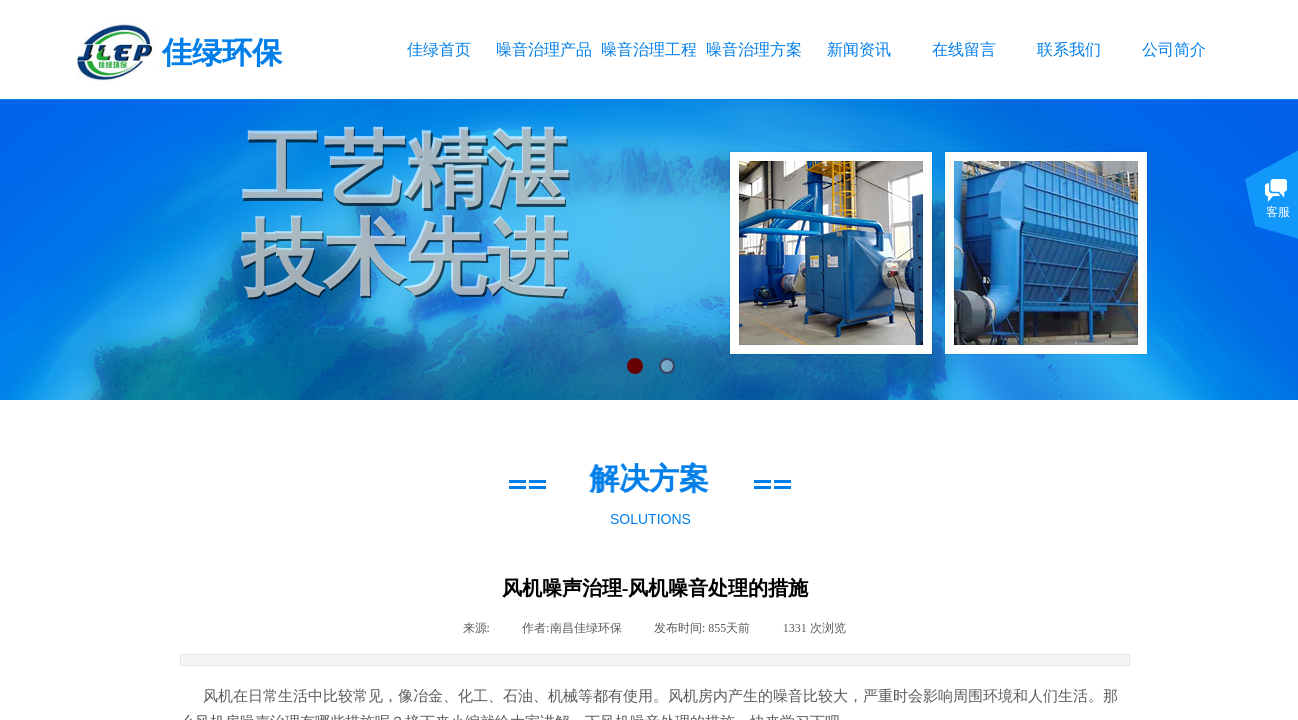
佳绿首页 (439, 49)
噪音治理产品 (543, 49)
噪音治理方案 (753, 49)
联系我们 (1069, 49)
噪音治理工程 (648, 49)
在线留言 (964, 49)
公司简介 (1174, 49)
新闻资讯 (859, 49)
